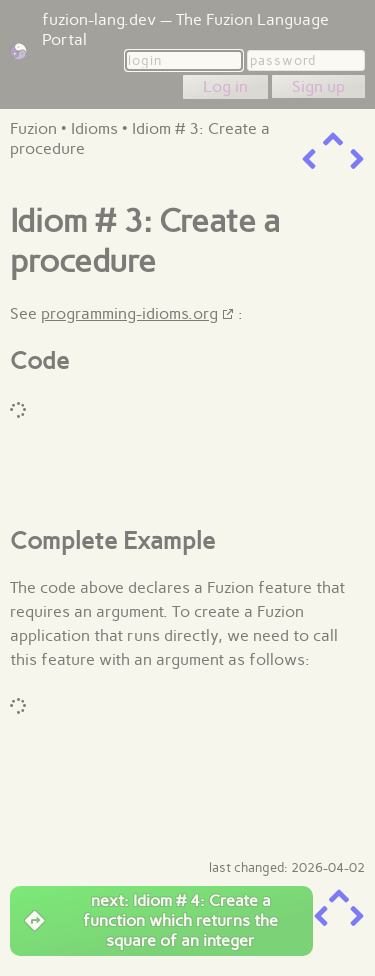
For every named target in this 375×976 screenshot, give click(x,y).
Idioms (94, 128)
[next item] (357, 159)
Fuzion (33, 128)
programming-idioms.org (129, 313)
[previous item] (309, 159)
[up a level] (333, 139)
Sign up (318, 86)
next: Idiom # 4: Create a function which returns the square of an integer (151, 920)
